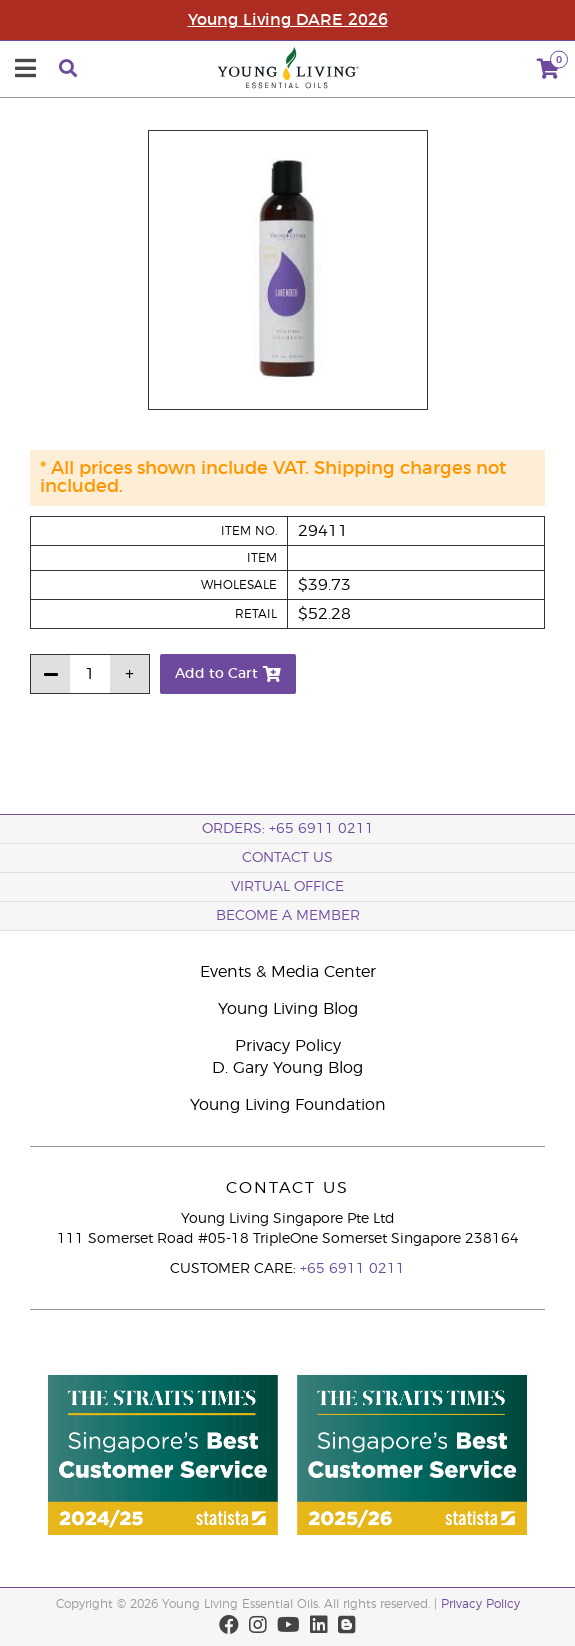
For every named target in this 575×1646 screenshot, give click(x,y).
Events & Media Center (288, 972)
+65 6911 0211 (352, 1269)
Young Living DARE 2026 (288, 20)
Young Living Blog (288, 1009)
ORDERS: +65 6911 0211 (288, 829)
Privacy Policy (288, 1046)
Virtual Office (287, 887)
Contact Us (287, 858)
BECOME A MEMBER (288, 916)
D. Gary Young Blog (287, 1068)
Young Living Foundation (288, 1105)
